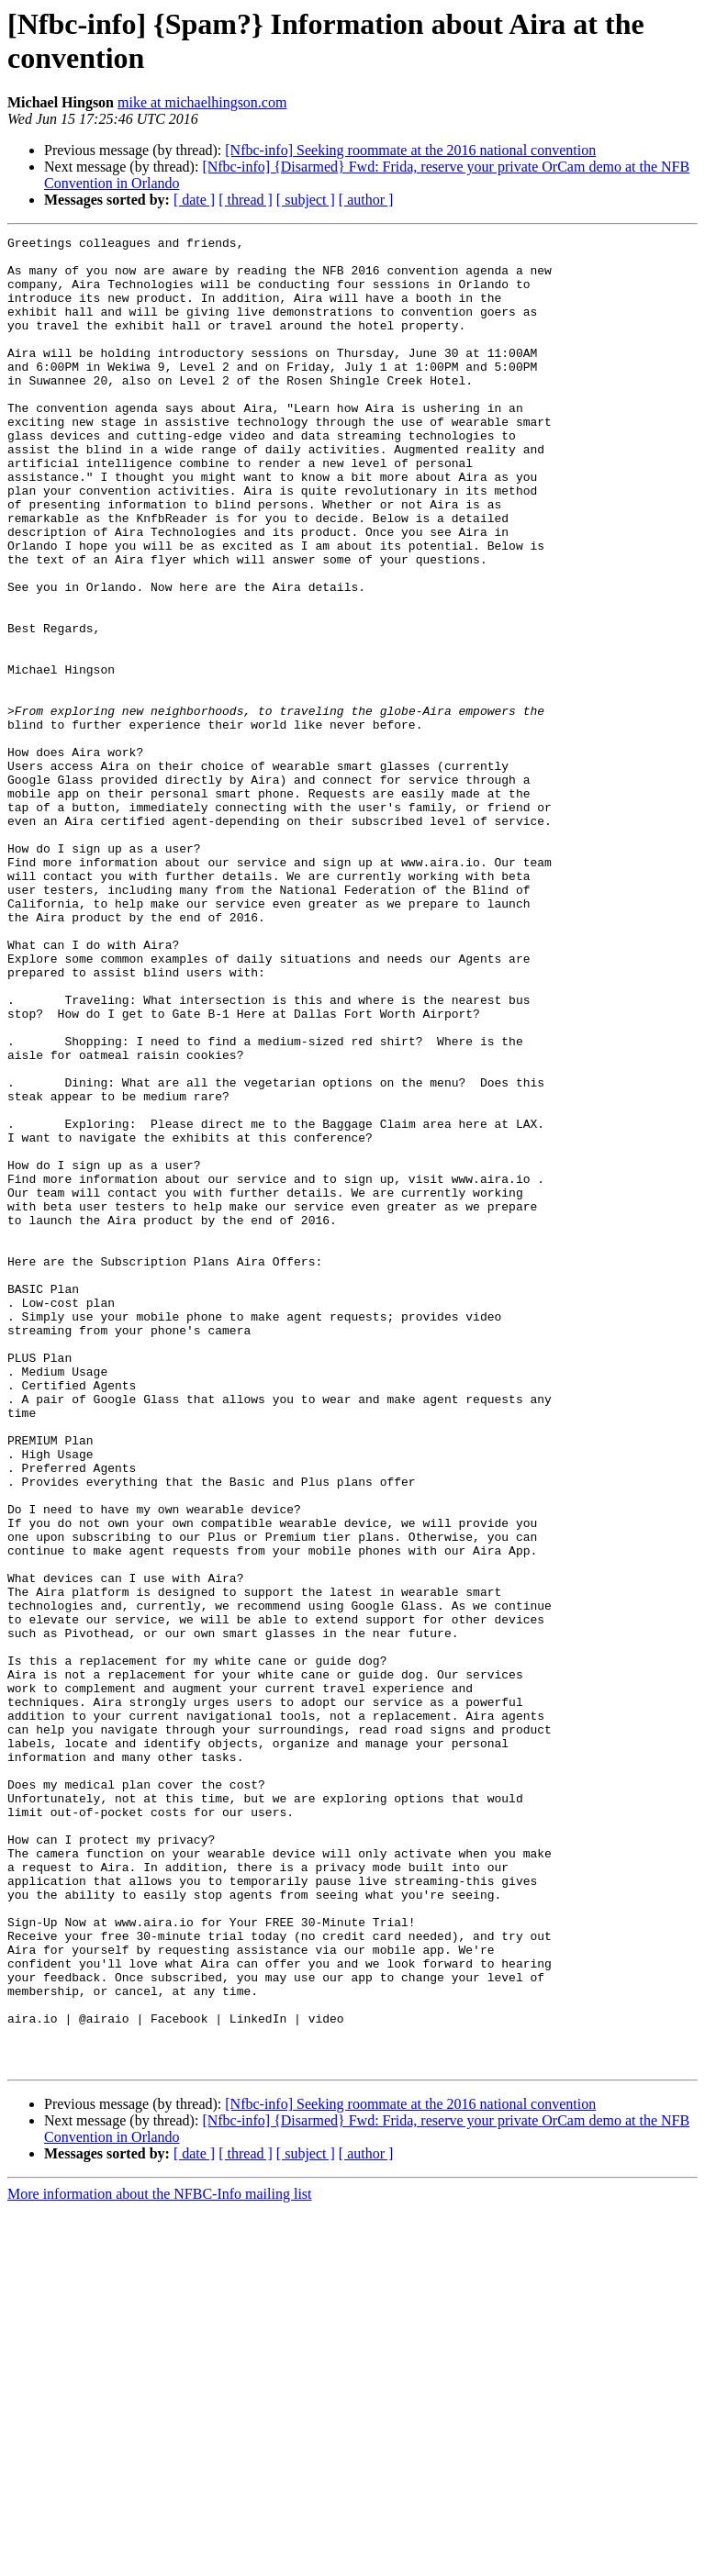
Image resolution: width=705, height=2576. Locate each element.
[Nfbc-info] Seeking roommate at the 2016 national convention (410, 150)
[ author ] (366, 199)
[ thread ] (245, 199)
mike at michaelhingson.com (202, 102)
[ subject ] (305, 199)
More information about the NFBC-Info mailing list (159, 2560)
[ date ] (194, 199)
